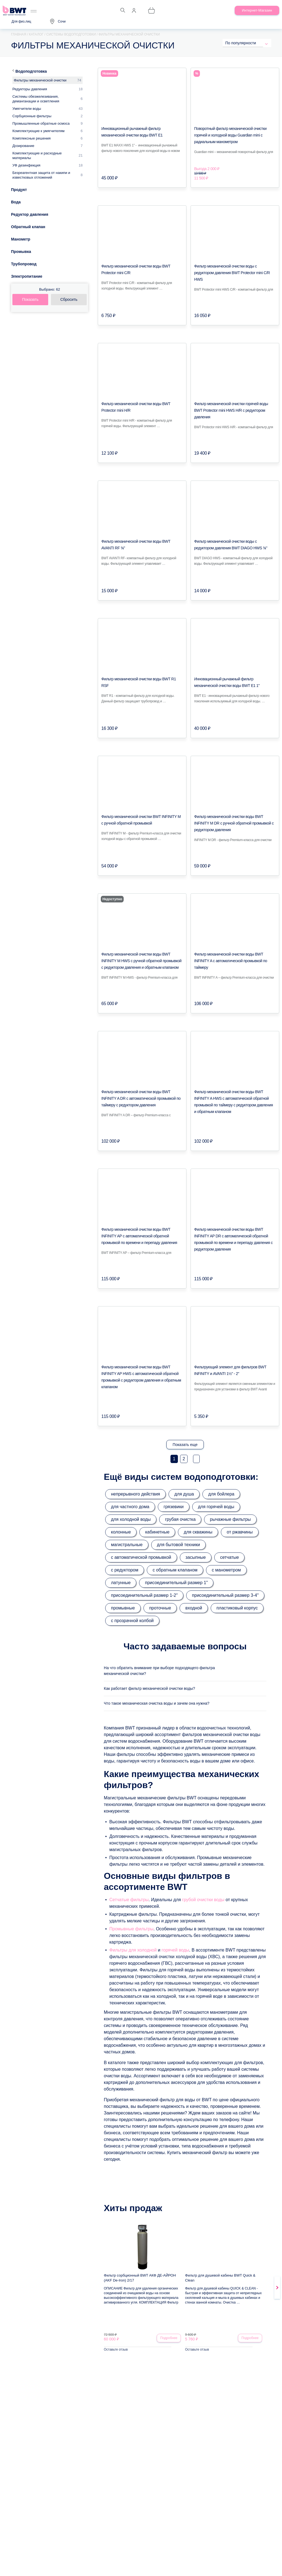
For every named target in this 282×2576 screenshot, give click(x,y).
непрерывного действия (135, 1494)
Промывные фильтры (131, 1932)
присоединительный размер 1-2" (144, 1595)
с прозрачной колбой (132, 1620)
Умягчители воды (26, 109)
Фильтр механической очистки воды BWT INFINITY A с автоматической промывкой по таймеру (230, 961)
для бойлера (221, 1494)
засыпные (196, 1557)
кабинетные (157, 1532)
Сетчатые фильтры (129, 1903)
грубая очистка (180, 1519)
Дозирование (23, 146)
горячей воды (175, 1953)
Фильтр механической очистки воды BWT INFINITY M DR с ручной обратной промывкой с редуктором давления (234, 823)
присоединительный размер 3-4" (225, 1595)
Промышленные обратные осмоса (41, 123)
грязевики (174, 1506)
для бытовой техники (178, 1544)
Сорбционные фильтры (31, 116)
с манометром (226, 1570)
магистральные (127, 1544)
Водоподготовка (31, 71)
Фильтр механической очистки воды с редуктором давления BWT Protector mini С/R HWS (232, 273)
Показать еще (185, 1444)
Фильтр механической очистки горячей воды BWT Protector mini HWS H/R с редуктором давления (231, 410)
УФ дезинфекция (26, 165)
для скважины (198, 1532)
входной (193, 1608)
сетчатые (229, 1557)
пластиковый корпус (237, 1608)
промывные (123, 1608)
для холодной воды (131, 1519)
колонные (121, 1532)
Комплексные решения (31, 138)
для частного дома (130, 1506)
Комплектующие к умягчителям (38, 131)
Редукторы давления (29, 89)
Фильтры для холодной (133, 1953)
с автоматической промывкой (141, 1557)
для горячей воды (216, 1506)
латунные (121, 1582)
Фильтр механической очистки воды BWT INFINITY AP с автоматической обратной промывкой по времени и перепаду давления (139, 1236)
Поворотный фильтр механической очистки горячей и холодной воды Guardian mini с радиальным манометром (230, 135)
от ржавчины (240, 1532)
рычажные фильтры (230, 1519)
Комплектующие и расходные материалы (37, 155)
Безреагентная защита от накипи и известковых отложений (41, 175)
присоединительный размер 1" (176, 1582)
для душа (184, 1494)
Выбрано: (49, 289)
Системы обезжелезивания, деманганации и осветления (35, 98)
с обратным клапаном (175, 1570)
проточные (160, 1608)
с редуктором (124, 1570)
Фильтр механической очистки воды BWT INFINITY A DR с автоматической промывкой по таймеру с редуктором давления (141, 1098)
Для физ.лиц (21, 21)
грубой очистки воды (203, 1903)
